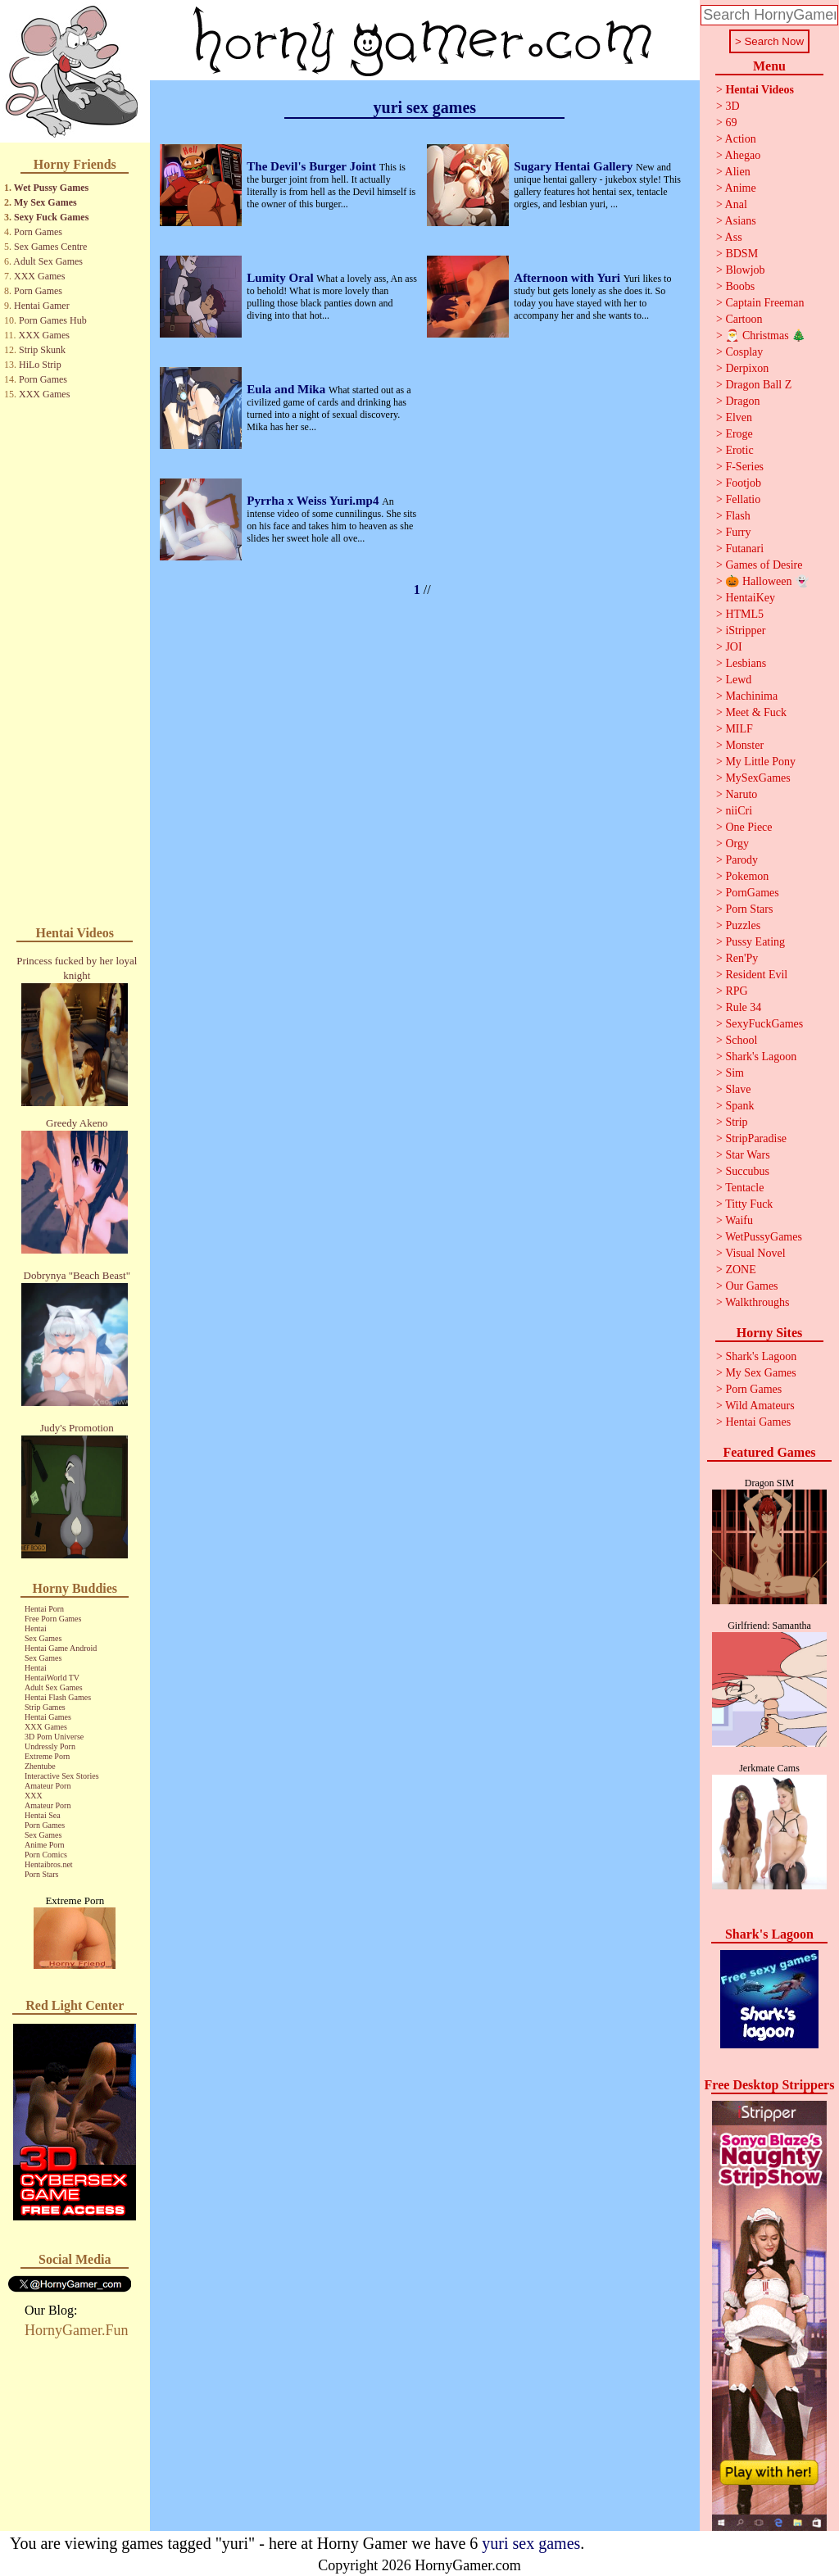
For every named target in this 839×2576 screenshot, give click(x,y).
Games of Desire (763, 565)
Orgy (737, 843)
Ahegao (743, 155)
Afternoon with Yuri (568, 277)
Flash (737, 516)
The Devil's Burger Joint (313, 166)
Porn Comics (46, 1854)
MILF (738, 729)
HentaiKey (750, 598)
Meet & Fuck (756, 712)
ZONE (740, 1269)
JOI (733, 647)
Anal (736, 204)
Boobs (740, 286)
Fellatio (742, 499)
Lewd (738, 679)
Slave (738, 1089)
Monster (744, 745)
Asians (740, 221)
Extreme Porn (47, 1756)
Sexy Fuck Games (51, 217)
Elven (738, 417)
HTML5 (744, 614)
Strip (736, 1122)
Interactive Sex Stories (62, 1775)
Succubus (747, 1171)
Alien (738, 172)
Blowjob (744, 270)
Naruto (741, 794)
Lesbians (745, 663)
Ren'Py (741, 958)
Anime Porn (45, 1844)
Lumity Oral (281, 277)
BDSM (741, 253)
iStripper (745, 630)
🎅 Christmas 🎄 (765, 335)
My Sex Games (45, 202)
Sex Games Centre (50, 246)
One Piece (748, 827)
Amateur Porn (47, 1785)
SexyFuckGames (764, 1024)
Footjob (743, 483)
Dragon (742, 401)
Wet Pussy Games (51, 187)
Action (740, 139)
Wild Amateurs (760, 1405)
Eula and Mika (288, 389)
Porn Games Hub (53, 320)
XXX (34, 1795)
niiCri (738, 811)
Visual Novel (755, 1253)
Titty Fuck (749, 1204)
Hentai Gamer (42, 305)
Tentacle (744, 1187)
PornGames (751, 893)
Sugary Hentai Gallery (575, 166)
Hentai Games (48, 1716)
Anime (740, 188)
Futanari (744, 548)
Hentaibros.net (49, 1864)
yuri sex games (531, 2543)
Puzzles (742, 925)
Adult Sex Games (48, 261)
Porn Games (38, 232)
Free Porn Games (53, 1618)
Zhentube (40, 1766)
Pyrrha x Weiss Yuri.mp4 (314, 500)
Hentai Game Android (61, 1648)
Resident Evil (756, 974)
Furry (738, 532)
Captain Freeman (764, 303)
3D (732, 106)
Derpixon (747, 368)
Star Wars (747, 1155)
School (741, 1040)
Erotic (739, 450)
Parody (741, 860)
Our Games (751, 1286)
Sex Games (43, 1638)
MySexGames (757, 778)
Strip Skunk (42, 350)
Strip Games (45, 1707)
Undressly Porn (50, 1746)
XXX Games (39, 276)
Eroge (738, 434)
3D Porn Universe (54, 1736)
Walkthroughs (757, 1302)
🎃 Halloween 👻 (767, 581)
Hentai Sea (43, 1815)
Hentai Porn (44, 1608)
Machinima (751, 696)
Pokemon (747, 876)
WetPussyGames (763, 1237)
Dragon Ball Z (758, 385)
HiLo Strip (40, 364)
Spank (739, 1106)
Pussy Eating (755, 942)
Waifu (739, 1220)
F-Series (744, 466)
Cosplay (744, 352)
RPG (736, 991)
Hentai (36, 1628)
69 (731, 122)
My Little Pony (760, 761)
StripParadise (756, 1138)
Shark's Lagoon (760, 1056)
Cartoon (743, 319)
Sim (734, 1073)
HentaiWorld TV (52, 1677)
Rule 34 (743, 1007)
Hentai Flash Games (58, 1697)
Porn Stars (41, 1874)
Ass (733, 237)
